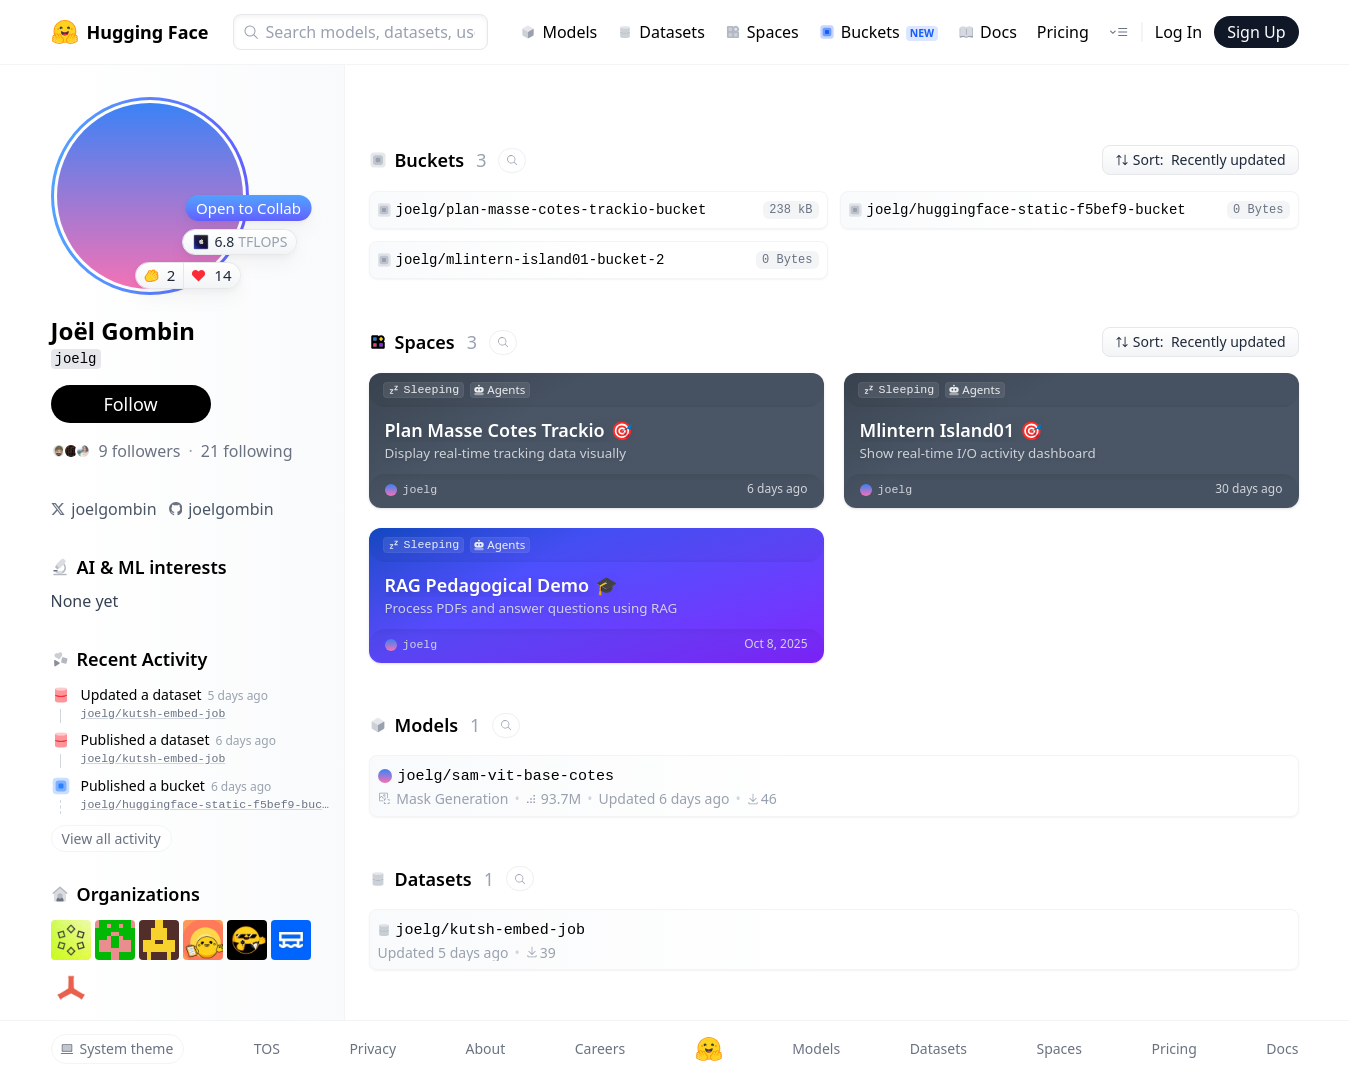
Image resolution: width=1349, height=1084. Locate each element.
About (486, 1048)
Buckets (878, 32)
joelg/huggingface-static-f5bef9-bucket (207, 804)
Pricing (1063, 32)
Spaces (762, 32)
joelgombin (113, 509)
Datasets (661, 32)
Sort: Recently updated (1200, 159)
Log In (1178, 32)
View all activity (111, 838)
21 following (247, 451)
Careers (600, 1048)
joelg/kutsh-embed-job (153, 713)
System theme (117, 1048)
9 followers (140, 451)
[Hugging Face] (709, 1049)
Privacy (372, 1048)
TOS (267, 1048)
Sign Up (1256, 32)
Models (558, 32)
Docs (987, 32)
